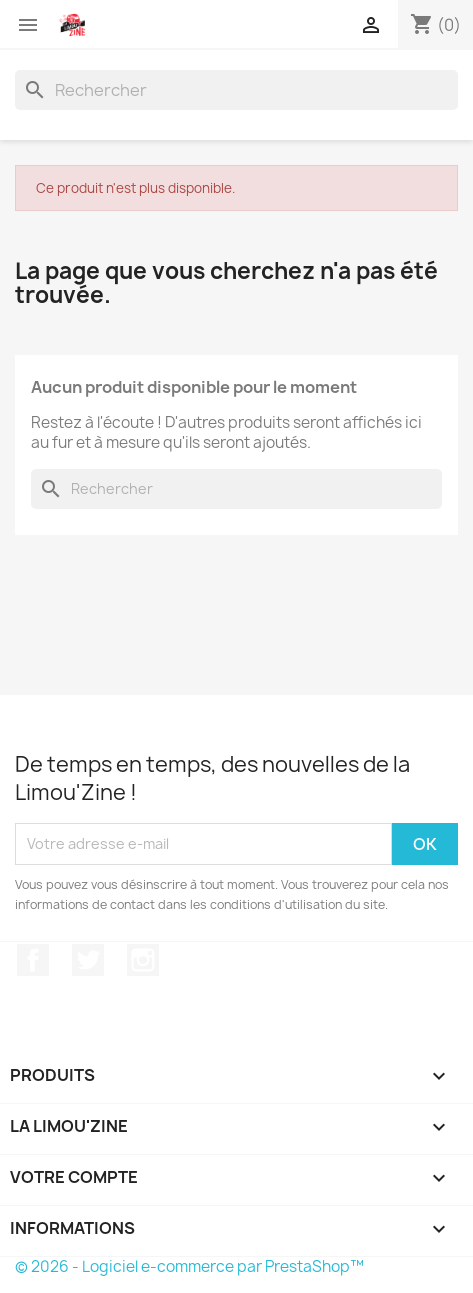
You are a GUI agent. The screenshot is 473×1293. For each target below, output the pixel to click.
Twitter (88, 960)
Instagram (143, 960)
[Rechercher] (236, 90)
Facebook (33, 960)
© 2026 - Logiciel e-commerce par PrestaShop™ (189, 1266)
